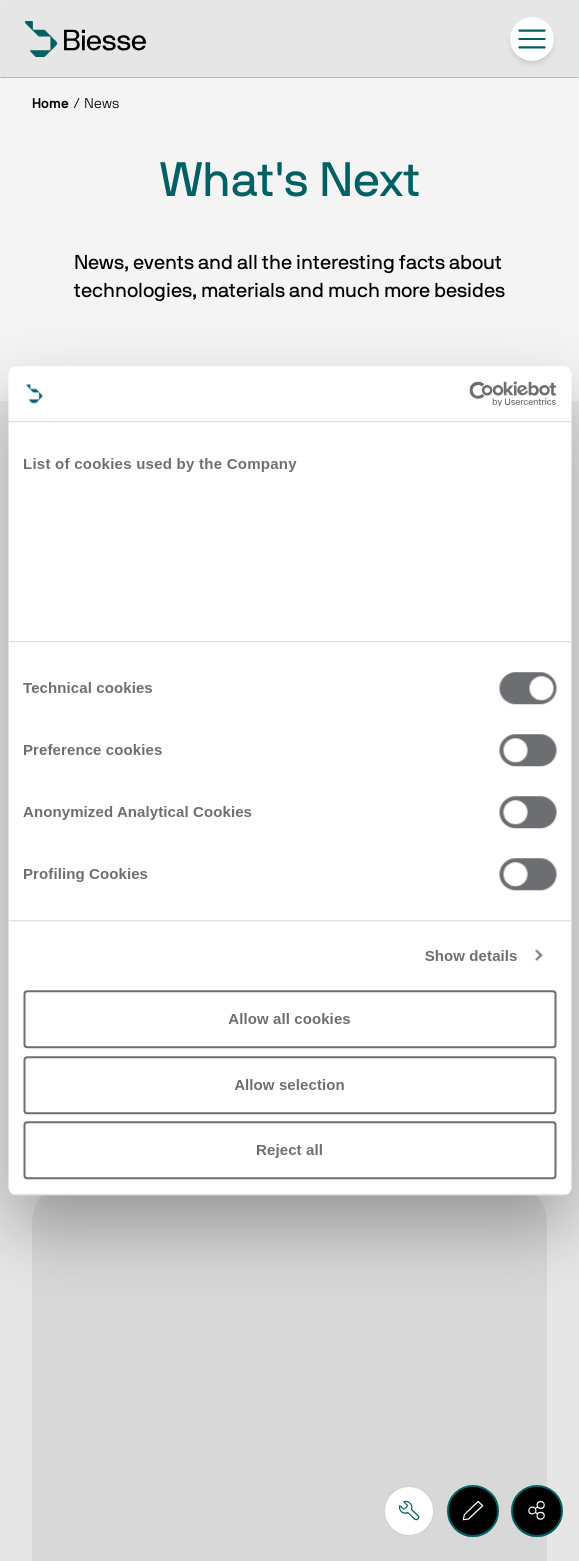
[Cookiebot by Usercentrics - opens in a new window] (468, 394)
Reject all (289, 1149)
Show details (471, 955)
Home (50, 104)
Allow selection (289, 1084)
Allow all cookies (289, 1018)
